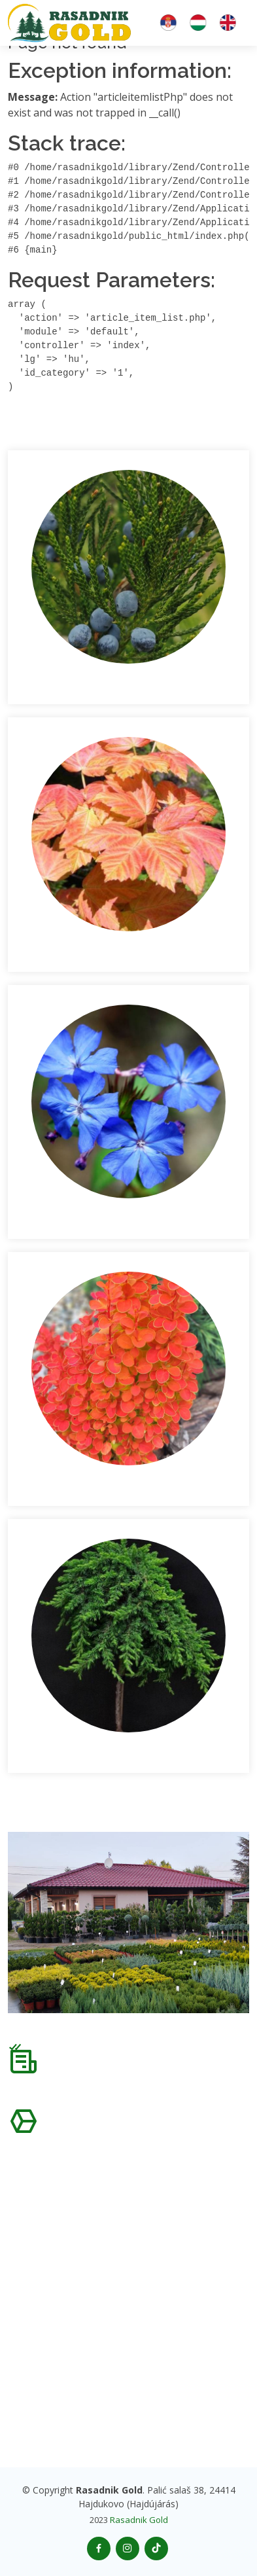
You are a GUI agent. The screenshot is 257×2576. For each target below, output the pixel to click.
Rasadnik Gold (139, 2520)
